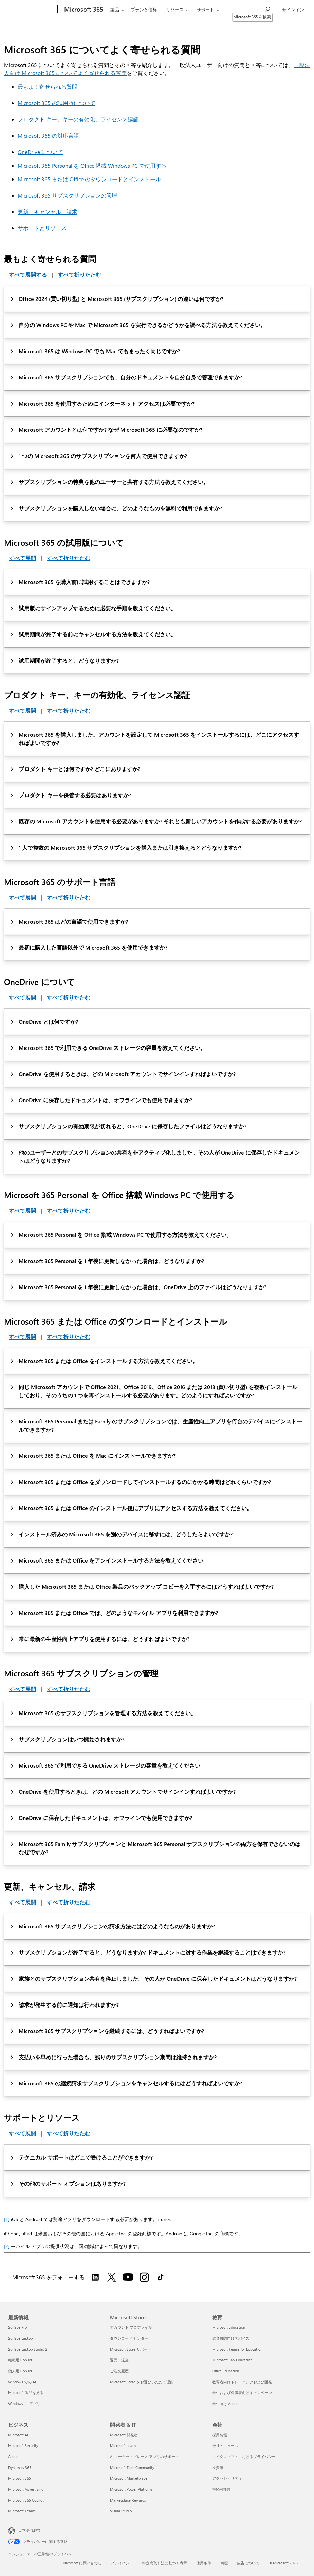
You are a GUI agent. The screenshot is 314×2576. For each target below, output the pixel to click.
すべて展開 (22, 557)
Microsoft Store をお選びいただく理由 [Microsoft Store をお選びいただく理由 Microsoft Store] (142, 2381)
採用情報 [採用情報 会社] (219, 2434)
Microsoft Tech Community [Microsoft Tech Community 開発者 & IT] (132, 2467)
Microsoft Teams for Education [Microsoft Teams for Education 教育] (237, 2349)
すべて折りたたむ (79, 274)
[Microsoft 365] (83, 9)
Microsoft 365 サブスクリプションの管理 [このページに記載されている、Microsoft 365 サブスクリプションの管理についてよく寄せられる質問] (67, 195)
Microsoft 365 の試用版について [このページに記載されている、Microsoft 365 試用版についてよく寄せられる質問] (56, 102)
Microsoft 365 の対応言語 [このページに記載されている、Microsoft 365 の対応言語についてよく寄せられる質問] (48, 135)
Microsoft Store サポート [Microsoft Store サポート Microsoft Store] (130, 2349)
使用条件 (203, 2562)
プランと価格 (144, 9)
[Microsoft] (31, 9)
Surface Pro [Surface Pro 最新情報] (17, 2327)
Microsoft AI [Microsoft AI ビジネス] (18, 2434)
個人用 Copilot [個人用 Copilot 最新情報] (20, 2370)
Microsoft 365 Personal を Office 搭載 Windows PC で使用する (92, 165)
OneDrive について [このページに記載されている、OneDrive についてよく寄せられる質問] (40, 151)
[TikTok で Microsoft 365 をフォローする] (160, 2277)
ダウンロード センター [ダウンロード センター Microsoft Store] (129, 2338)
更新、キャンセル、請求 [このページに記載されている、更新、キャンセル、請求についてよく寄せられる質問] (47, 211)
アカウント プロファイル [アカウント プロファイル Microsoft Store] (131, 2327)
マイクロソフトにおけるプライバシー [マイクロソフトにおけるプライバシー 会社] (244, 2456)
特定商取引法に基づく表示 (164, 2562)
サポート (205, 9)
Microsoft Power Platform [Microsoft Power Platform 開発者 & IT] (131, 2489)
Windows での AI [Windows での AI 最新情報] (22, 2381)
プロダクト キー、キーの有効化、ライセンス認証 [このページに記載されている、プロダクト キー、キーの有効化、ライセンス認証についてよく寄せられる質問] (78, 119)
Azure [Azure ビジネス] (13, 2456)
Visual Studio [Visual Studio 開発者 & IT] (121, 2510)
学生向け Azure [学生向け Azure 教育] (225, 2403)
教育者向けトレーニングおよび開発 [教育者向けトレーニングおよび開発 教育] (242, 2381)
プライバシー (122, 2562)
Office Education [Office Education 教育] (225, 2370)
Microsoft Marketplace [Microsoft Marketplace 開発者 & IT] (128, 2478)
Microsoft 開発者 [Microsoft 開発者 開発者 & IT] (124, 2434)
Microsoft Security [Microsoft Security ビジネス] (23, 2445)
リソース (175, 9)
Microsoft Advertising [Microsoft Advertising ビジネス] (25, 2489)
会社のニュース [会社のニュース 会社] (225, 2445)
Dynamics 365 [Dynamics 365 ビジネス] (19, 2467)
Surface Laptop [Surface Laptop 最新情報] (20, 2338)
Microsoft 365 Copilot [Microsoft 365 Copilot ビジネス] (26, 2500)
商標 (224, 2562)
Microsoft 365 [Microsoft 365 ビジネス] (19, 2478)
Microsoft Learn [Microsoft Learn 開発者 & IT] (123, 2445)
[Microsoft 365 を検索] (267, 8)
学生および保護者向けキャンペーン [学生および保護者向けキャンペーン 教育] (242, 2392)
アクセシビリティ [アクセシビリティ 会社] (227, 2478)
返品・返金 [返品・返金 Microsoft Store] (119, 2359)
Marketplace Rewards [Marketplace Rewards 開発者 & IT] (128, 2500)
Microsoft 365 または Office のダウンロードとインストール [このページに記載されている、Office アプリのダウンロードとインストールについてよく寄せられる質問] (89, 179)
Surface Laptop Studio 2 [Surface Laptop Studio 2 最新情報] (27, 2349)
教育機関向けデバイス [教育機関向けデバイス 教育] (231, 2338)
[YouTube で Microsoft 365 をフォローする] (128, 2277)
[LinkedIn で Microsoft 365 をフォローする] (95, 2277)
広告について (248, 2562)
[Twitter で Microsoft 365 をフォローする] (111, 2277)
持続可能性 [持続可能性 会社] (221, 2489)
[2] (7, 2246)
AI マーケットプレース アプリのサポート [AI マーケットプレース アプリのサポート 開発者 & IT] (144, 2456)
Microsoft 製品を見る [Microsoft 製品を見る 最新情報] (25, 2392)
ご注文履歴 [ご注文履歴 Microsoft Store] (119, 2370)
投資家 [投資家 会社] (217, 2467)
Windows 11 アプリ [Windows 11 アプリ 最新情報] (24, 2403)
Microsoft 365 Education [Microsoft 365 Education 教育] (232, 2359)
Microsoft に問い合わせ (81, 2562)
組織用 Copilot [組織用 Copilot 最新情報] (20, 2359)
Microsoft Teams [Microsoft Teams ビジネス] (22, 2510)
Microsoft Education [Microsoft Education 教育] (228, 2327)
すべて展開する (28, 274)
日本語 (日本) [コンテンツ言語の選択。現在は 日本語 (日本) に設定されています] (29, 2530)
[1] (7, 2219)
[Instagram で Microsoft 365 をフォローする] (144, 2277)
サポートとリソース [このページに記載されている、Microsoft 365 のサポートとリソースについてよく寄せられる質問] (42, 228)
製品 (114, 9)
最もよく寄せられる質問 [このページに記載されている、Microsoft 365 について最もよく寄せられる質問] (47, 86)
